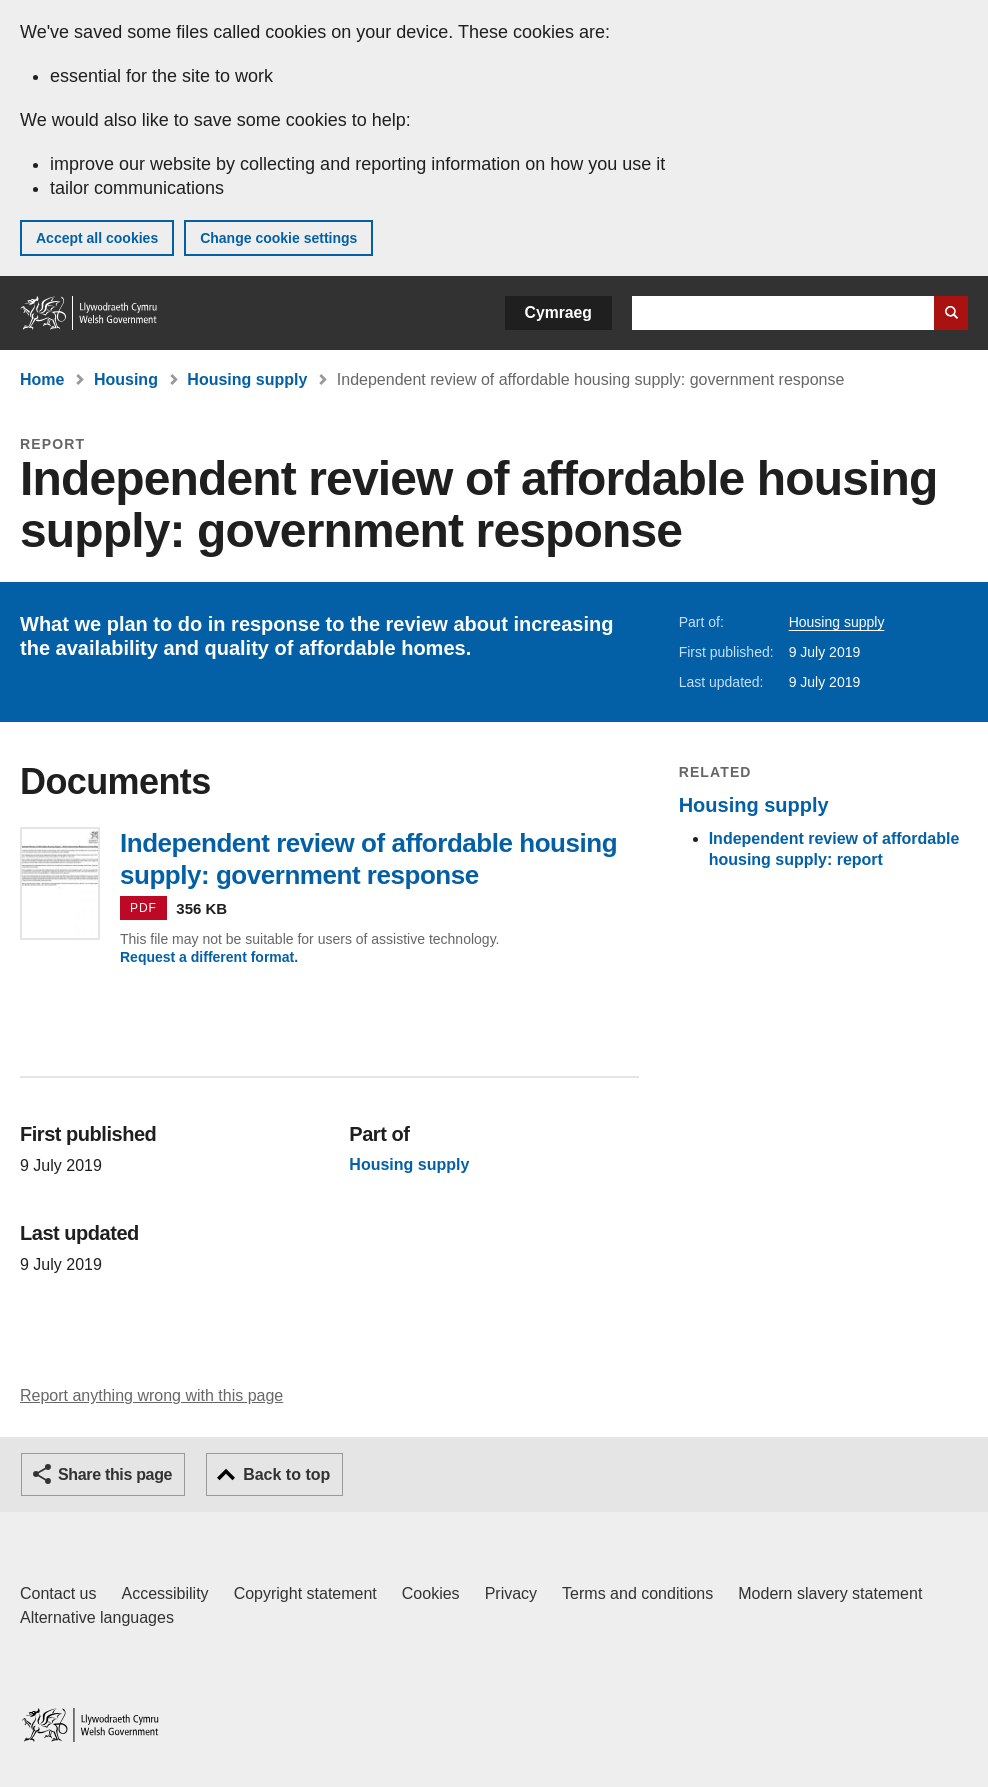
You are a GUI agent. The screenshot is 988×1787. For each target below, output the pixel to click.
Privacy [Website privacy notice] (511, 1593)
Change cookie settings (278, 238)
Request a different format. (209, 957)
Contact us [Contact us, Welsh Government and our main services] (58, 1593)
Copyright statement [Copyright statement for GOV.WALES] (305, 1593)
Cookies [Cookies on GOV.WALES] (431, 1593)
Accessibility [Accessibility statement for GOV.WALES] (164, 1593)
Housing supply (247, 379)
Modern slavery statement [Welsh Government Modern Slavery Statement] (830, 1593)
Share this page (115, 1474)
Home (42, 379)
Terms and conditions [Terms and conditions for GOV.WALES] (637, 1593)
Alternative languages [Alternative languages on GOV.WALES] (97, 1617)
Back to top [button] (286, 1474)
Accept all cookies (97, 238)
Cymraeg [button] (558, 312)
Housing (126, 379)
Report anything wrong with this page (151, 1395)
